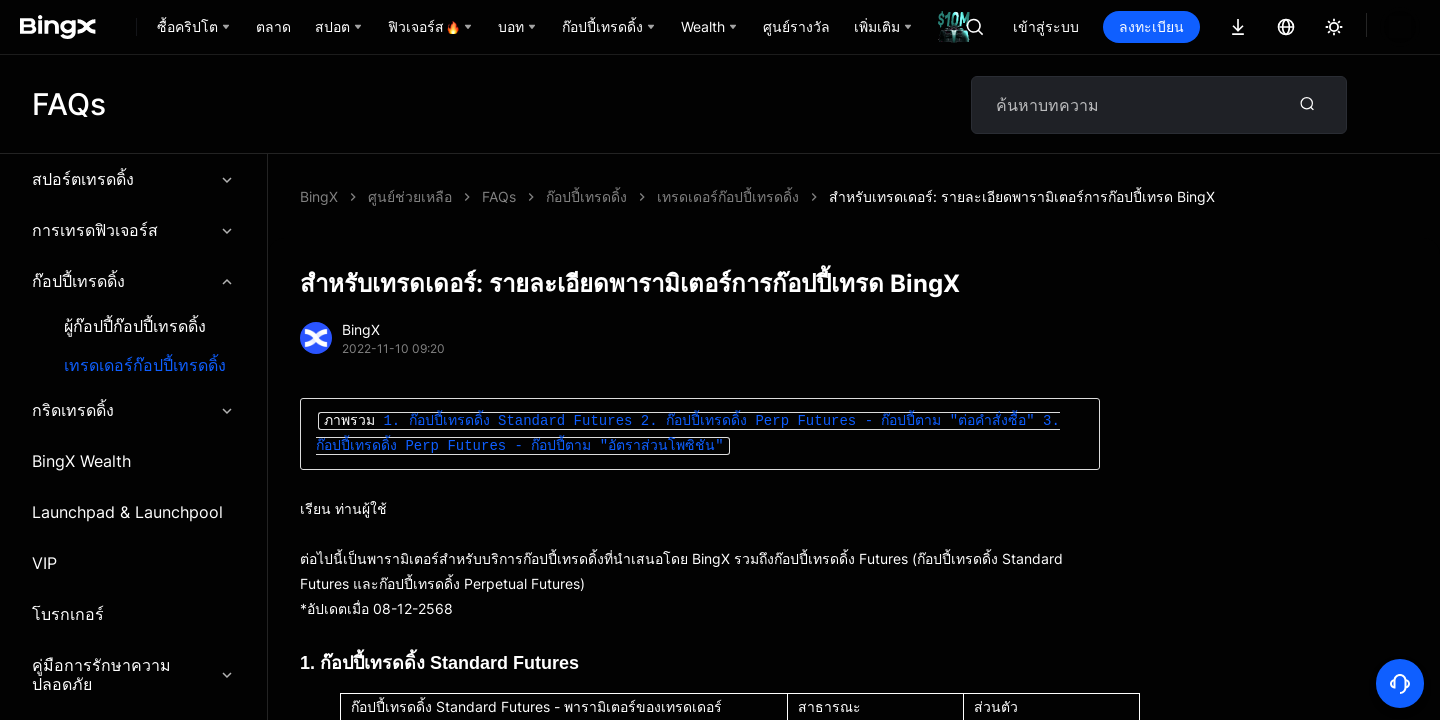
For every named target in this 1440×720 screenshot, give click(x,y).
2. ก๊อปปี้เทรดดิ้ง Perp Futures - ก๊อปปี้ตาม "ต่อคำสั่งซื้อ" (838, 421)
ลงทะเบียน (1151, 26)
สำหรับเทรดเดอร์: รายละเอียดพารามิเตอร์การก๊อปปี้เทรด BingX (675, 196)
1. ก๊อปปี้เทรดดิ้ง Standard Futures (507, 421)
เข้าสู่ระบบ (1046, 26)
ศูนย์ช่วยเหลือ (410, 196)
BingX (319, 196)
